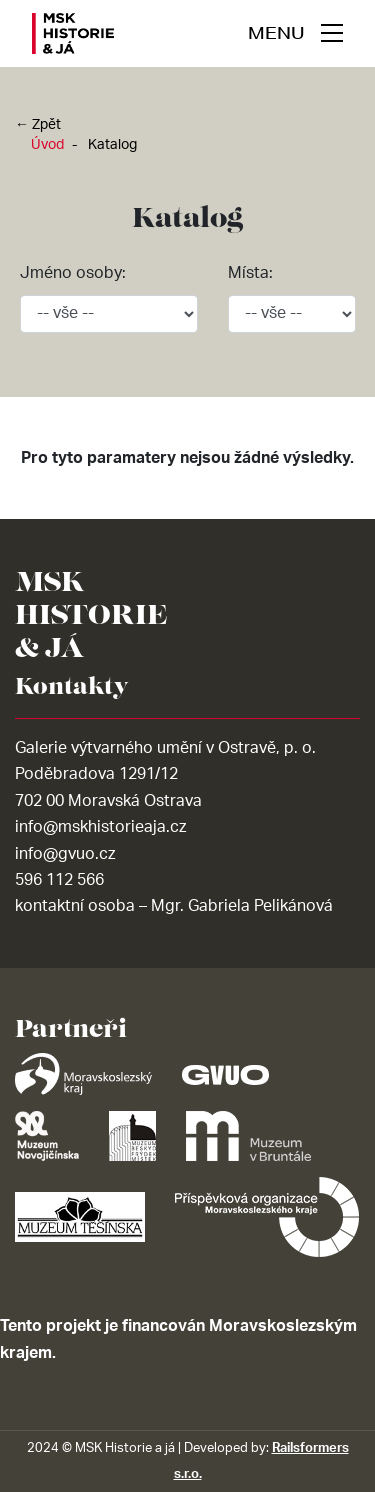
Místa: (250, 273)
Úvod (47, 145)
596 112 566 (59, 880)
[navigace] (295, 33)
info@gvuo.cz (65, 854)
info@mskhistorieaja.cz (100, 827)
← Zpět (38, 125)
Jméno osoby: (73, 273)
